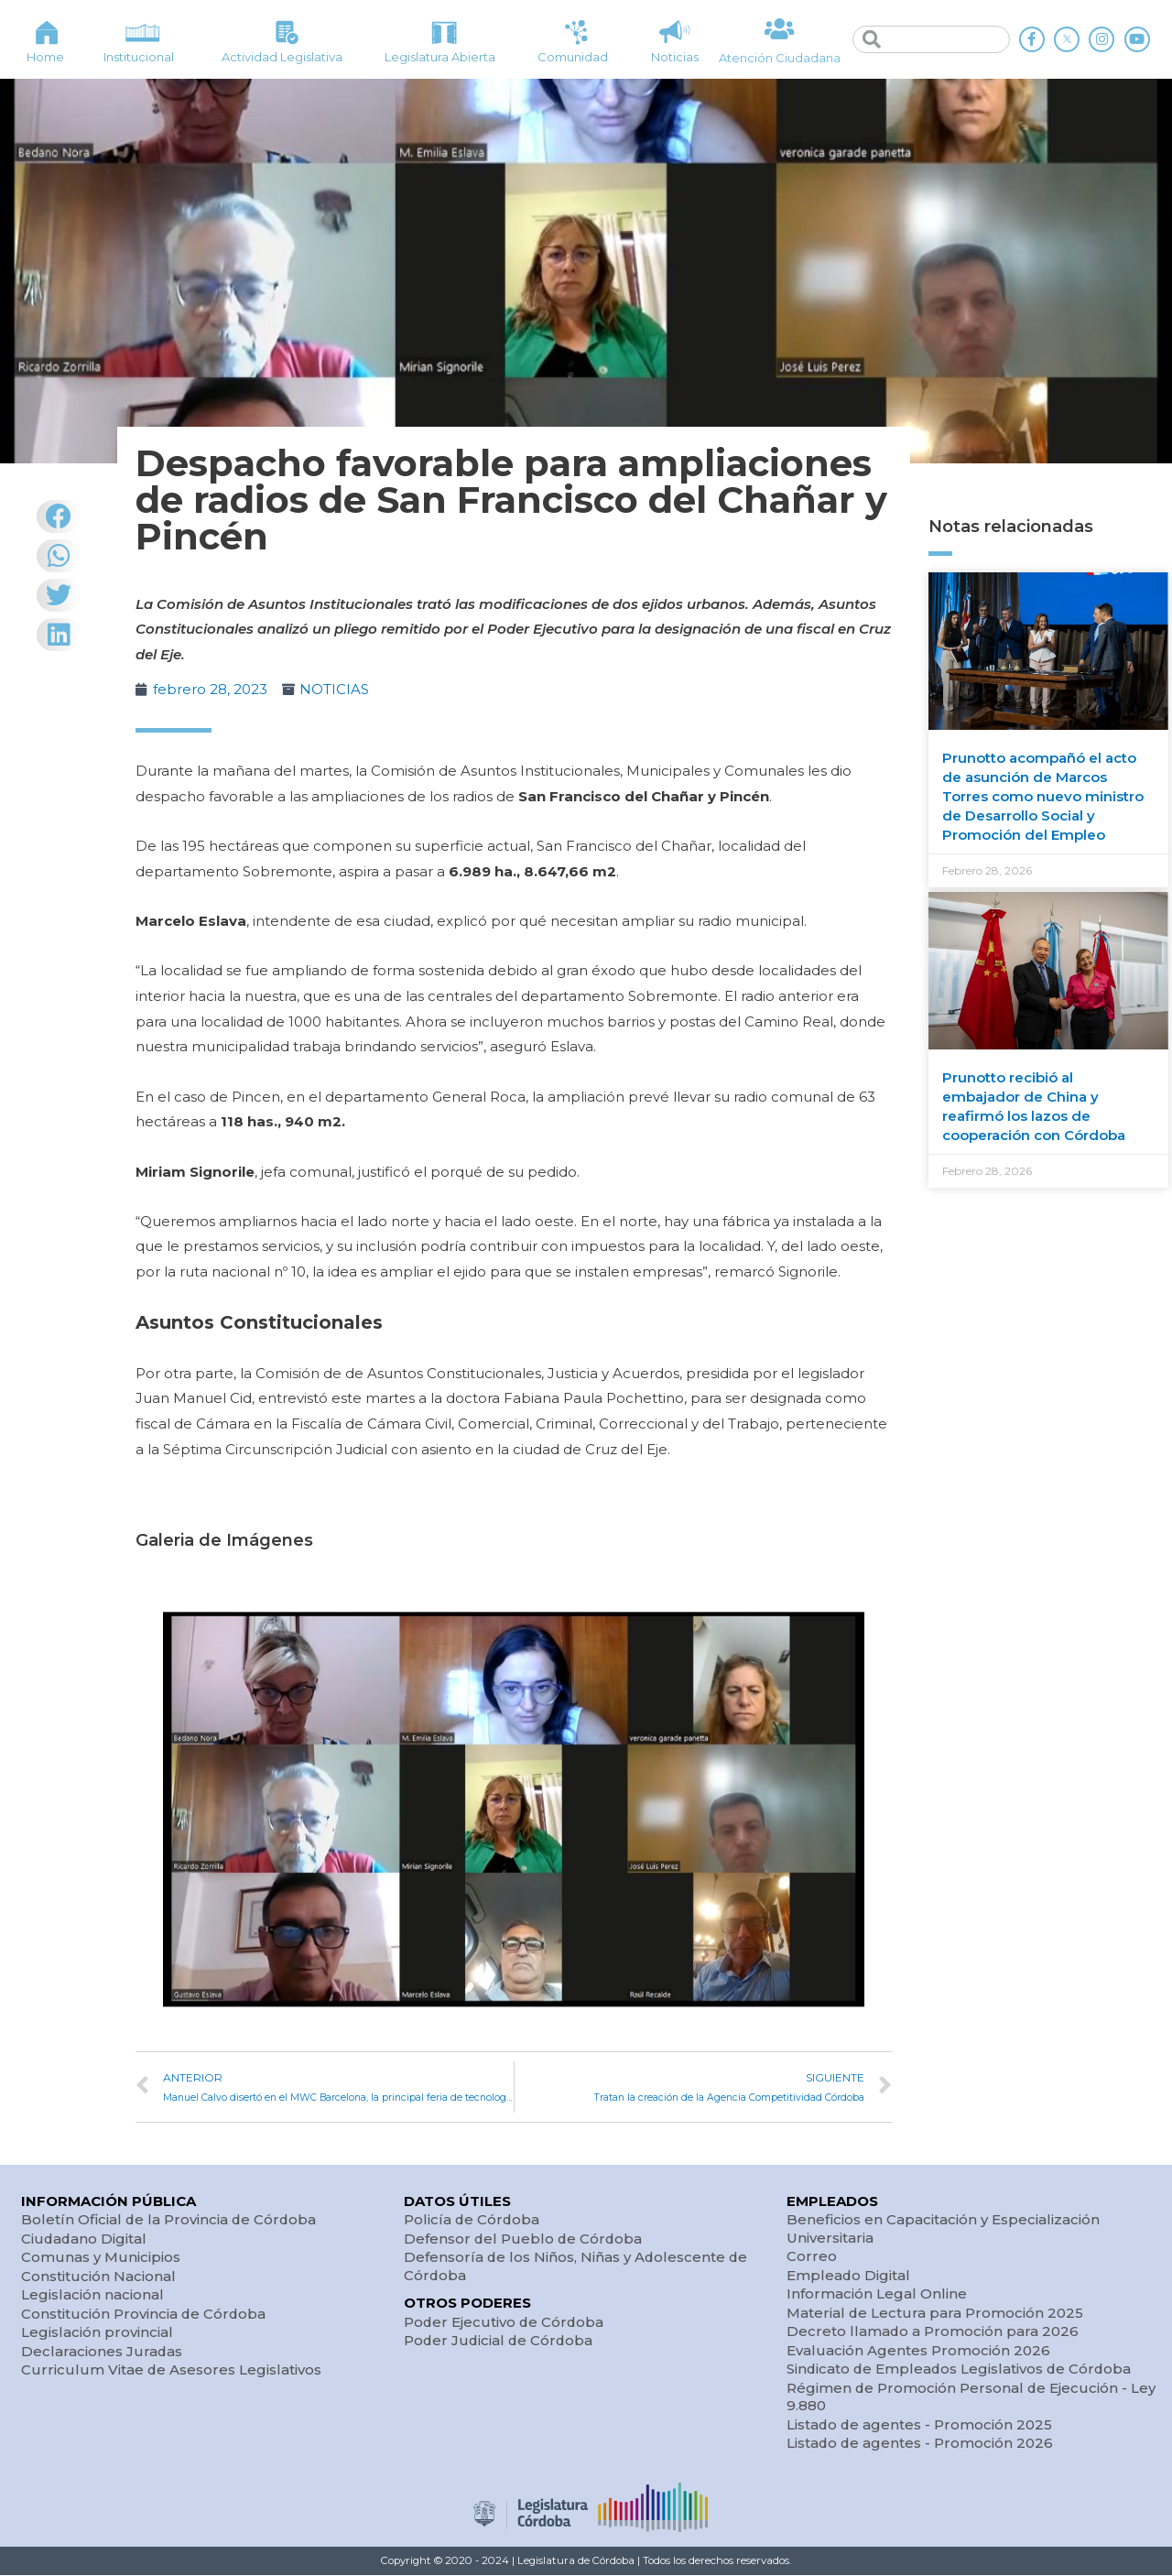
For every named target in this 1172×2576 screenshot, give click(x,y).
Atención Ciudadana (780, 57)
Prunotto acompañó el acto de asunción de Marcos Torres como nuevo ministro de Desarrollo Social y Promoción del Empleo (1043, 796)
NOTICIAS (334, 689)
